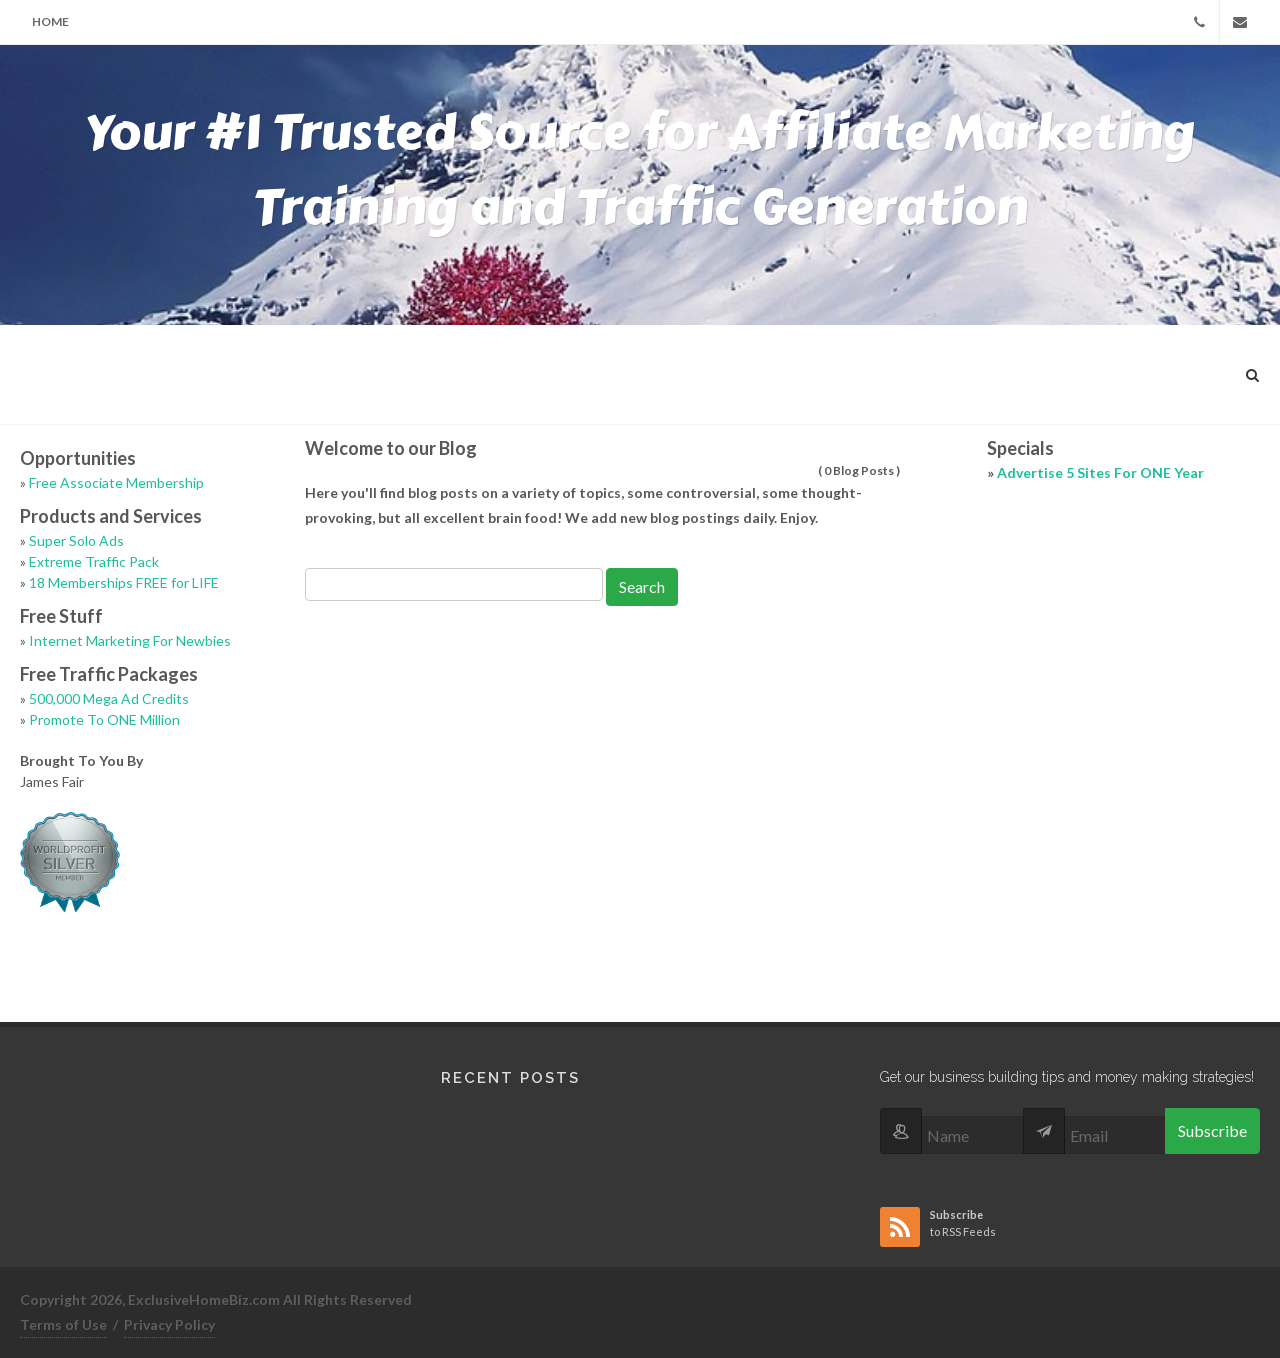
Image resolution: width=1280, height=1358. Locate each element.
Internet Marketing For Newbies (130, 640)
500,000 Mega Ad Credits (109, 698)
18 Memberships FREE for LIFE (124, 582)
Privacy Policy (169, 1324)
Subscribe (1212, 1130)
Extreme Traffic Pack (94, 561)
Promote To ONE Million (104, 719)
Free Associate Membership (116, 482)
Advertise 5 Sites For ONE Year (1100, 472)
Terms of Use (63, 1324)
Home (50, 21)
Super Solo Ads (76, 540)
